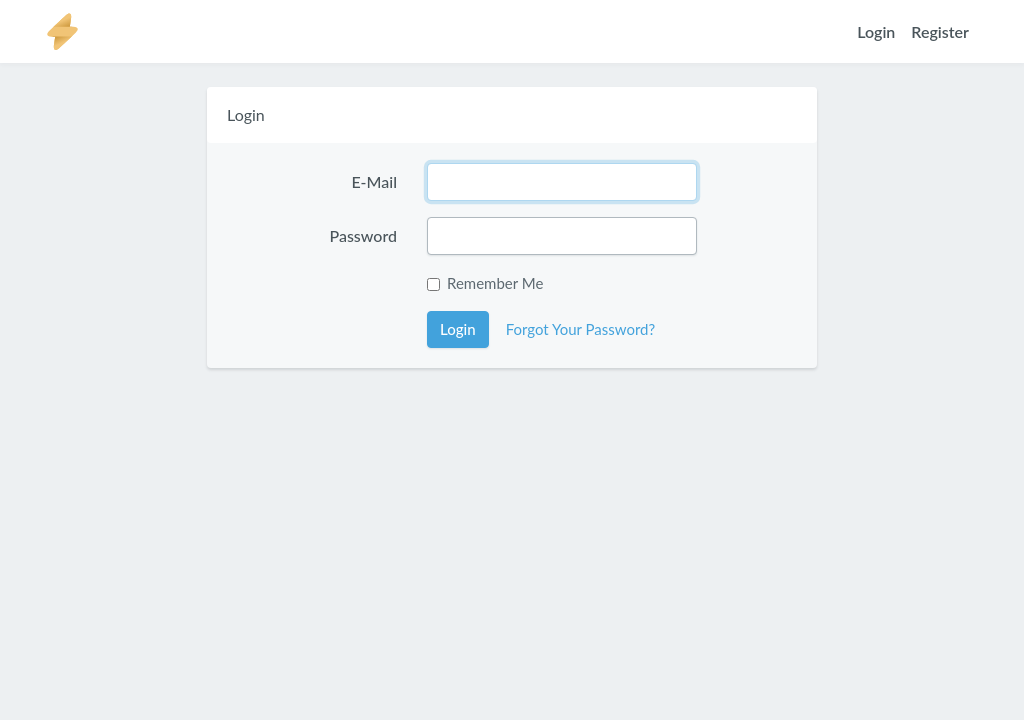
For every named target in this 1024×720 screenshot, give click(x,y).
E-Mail (374, 181)
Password (363, 235)
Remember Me (495, 283)
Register (940, 31)
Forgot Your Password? (581, 329)
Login (876, 31)
